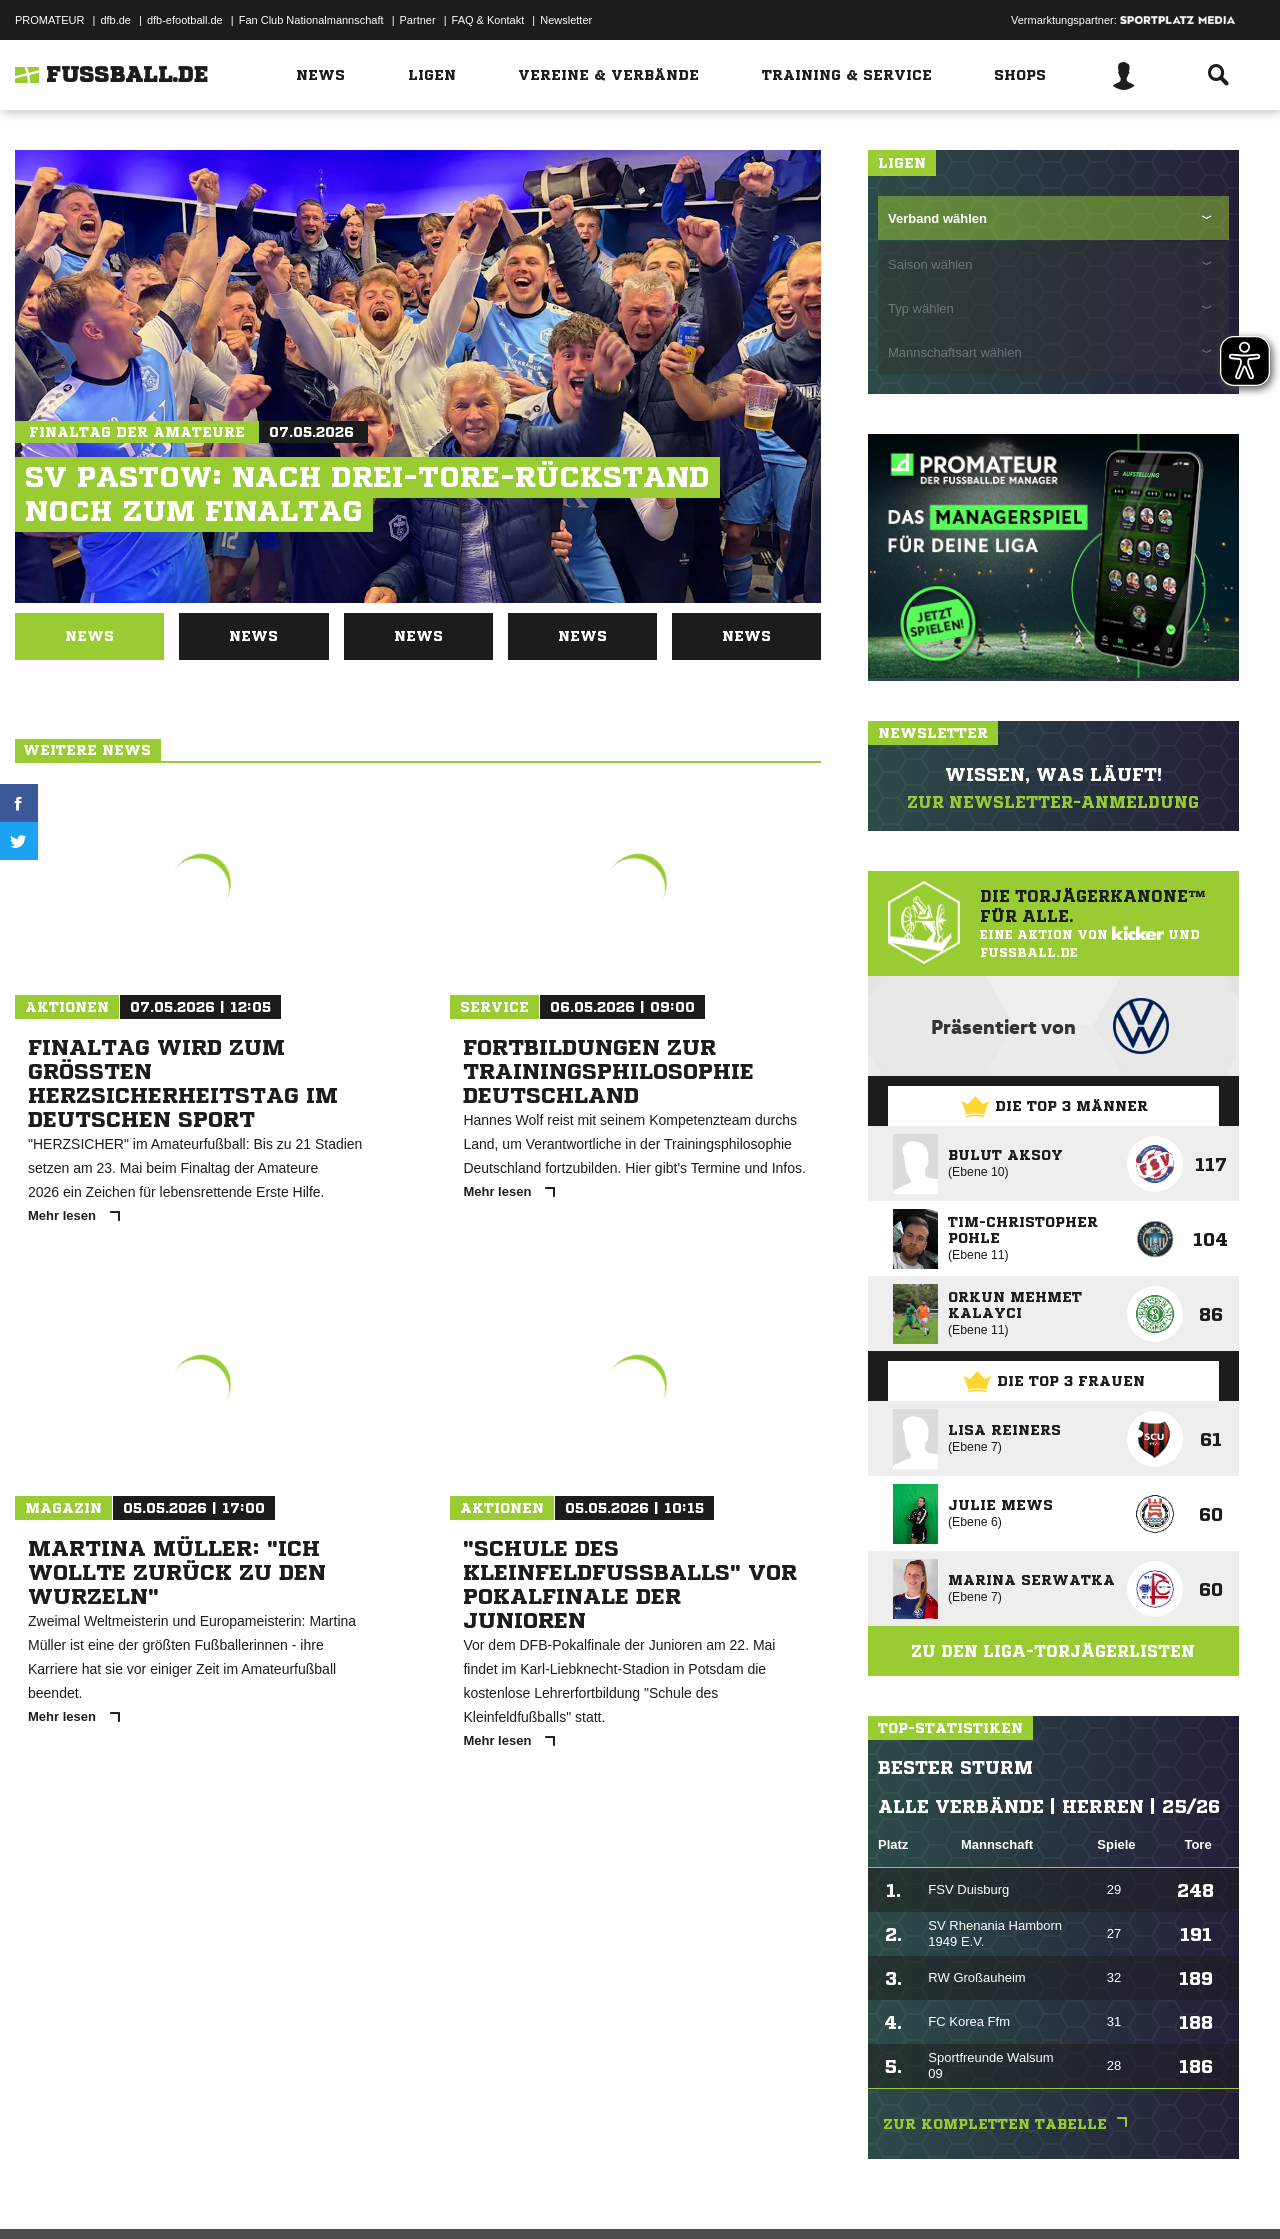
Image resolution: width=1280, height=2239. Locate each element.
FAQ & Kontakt (488, 20)
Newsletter (566, 20)
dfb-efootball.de (185, 20)
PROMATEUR (49, 20)
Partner (418, 20)
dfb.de (115, 20)
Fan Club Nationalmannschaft (311, 20)
